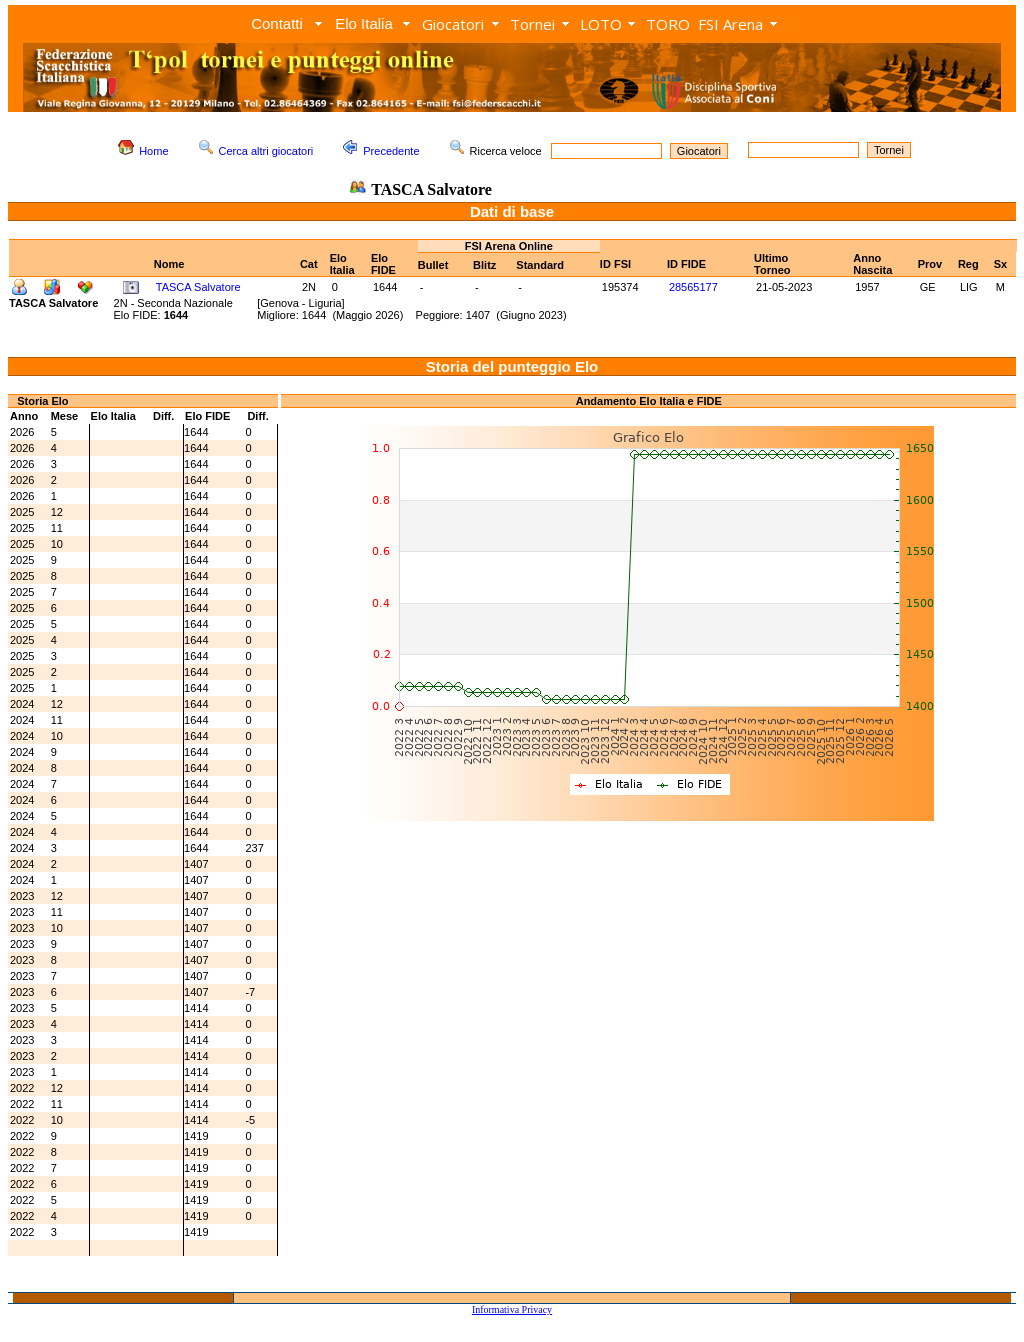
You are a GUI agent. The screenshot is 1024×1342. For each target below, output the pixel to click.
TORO (668, 24)
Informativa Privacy (512, 1309)
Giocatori (453, 24)
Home (153, 151)
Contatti (277, 23)
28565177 (693, 287)
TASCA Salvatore (198, 287)
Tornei (532, 24)
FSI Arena (730, 24)
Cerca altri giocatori (266, 151)
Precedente (391, 151)
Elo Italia (364, 23)
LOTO (601, 24)
